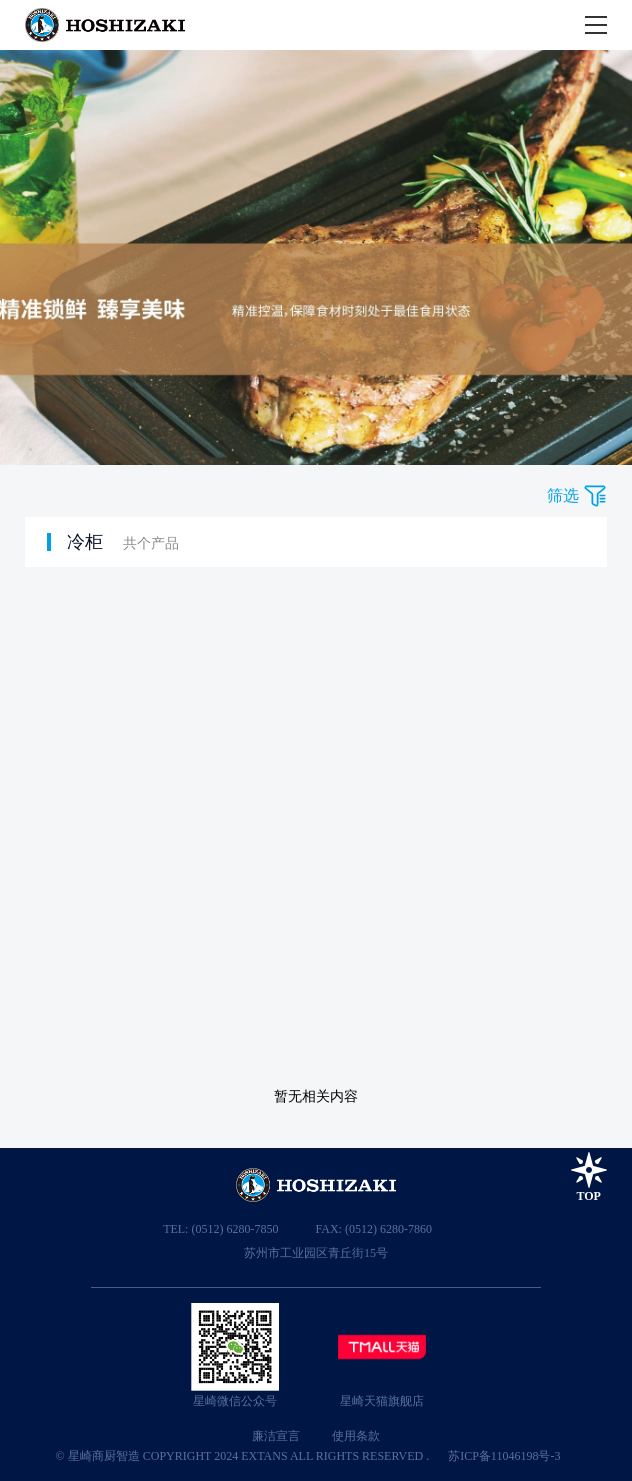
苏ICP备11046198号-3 (504, 1456)
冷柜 (85, 542)
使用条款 (356, 1436)
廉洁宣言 (276, 1436)
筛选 (563, 495)
